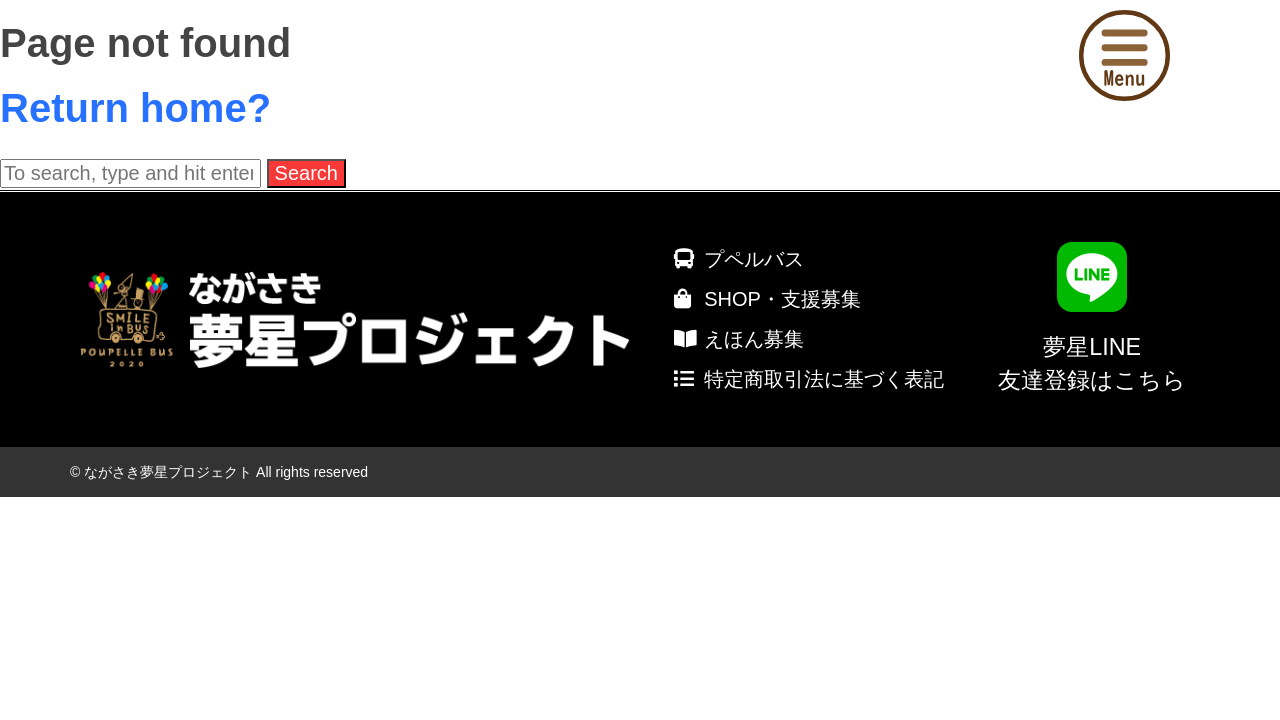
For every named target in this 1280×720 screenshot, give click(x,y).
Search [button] (306, 173)
